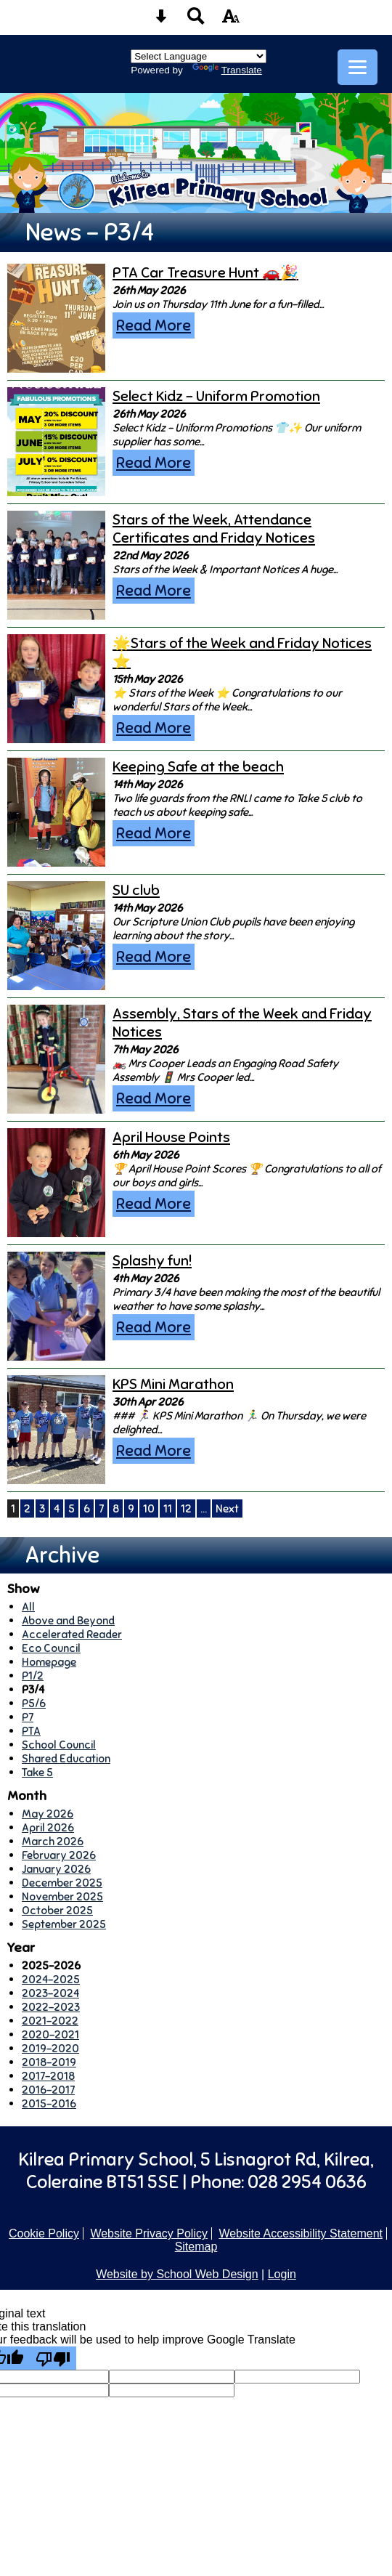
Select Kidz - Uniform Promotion (216, 396)
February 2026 (59, 1855)
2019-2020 (50, 2048)
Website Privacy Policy (149, 2233)
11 (167, 1508)
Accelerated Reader (72, 1634)
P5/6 (34, 1703)
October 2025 (57, 1910)
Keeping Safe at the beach (198, 767)
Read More (153, 325)
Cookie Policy (44, 2233)
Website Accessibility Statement (301, 2233)
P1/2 (33, 1675)
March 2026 (52, 1841)
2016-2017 (48, 2090)
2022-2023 (51, 2007)
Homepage (49, 1662)
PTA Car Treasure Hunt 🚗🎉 (205, 273)
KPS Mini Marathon (173, 1384)
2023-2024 (50, 1993)
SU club (136, 890)
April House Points (171, 1137)
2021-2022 (50, 2021)
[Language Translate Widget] (198, 56)
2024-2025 (51, 1979)
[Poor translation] (53, 2358)
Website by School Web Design (177, 2274)
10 (149, 1508)
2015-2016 (49, 2103)
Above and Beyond (68, 1620)
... (203, 1508)
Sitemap (196, 2246)
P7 (27, 1717)
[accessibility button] (231, 21)
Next (227, 1508)
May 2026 (47, 1813)
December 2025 (62, 1883)
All (28, 1606)
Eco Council (51, 1648)
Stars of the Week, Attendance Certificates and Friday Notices (214, 529)
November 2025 (62, 1896)
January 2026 (56, 1869)
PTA (31, 1731)
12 (186, 1508)
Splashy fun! (152, 1261)
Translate (227, 70)
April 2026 (48, 1827)
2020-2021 (50, 2034)
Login (282, 2274)
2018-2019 (49, 2062)
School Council (59, 1744)
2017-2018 (48, 2076)
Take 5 (37, 1772)
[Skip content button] (161, 21)
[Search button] (196, 21)
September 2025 (64, 1924)
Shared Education (66, 1758)
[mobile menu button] (357, 67)
